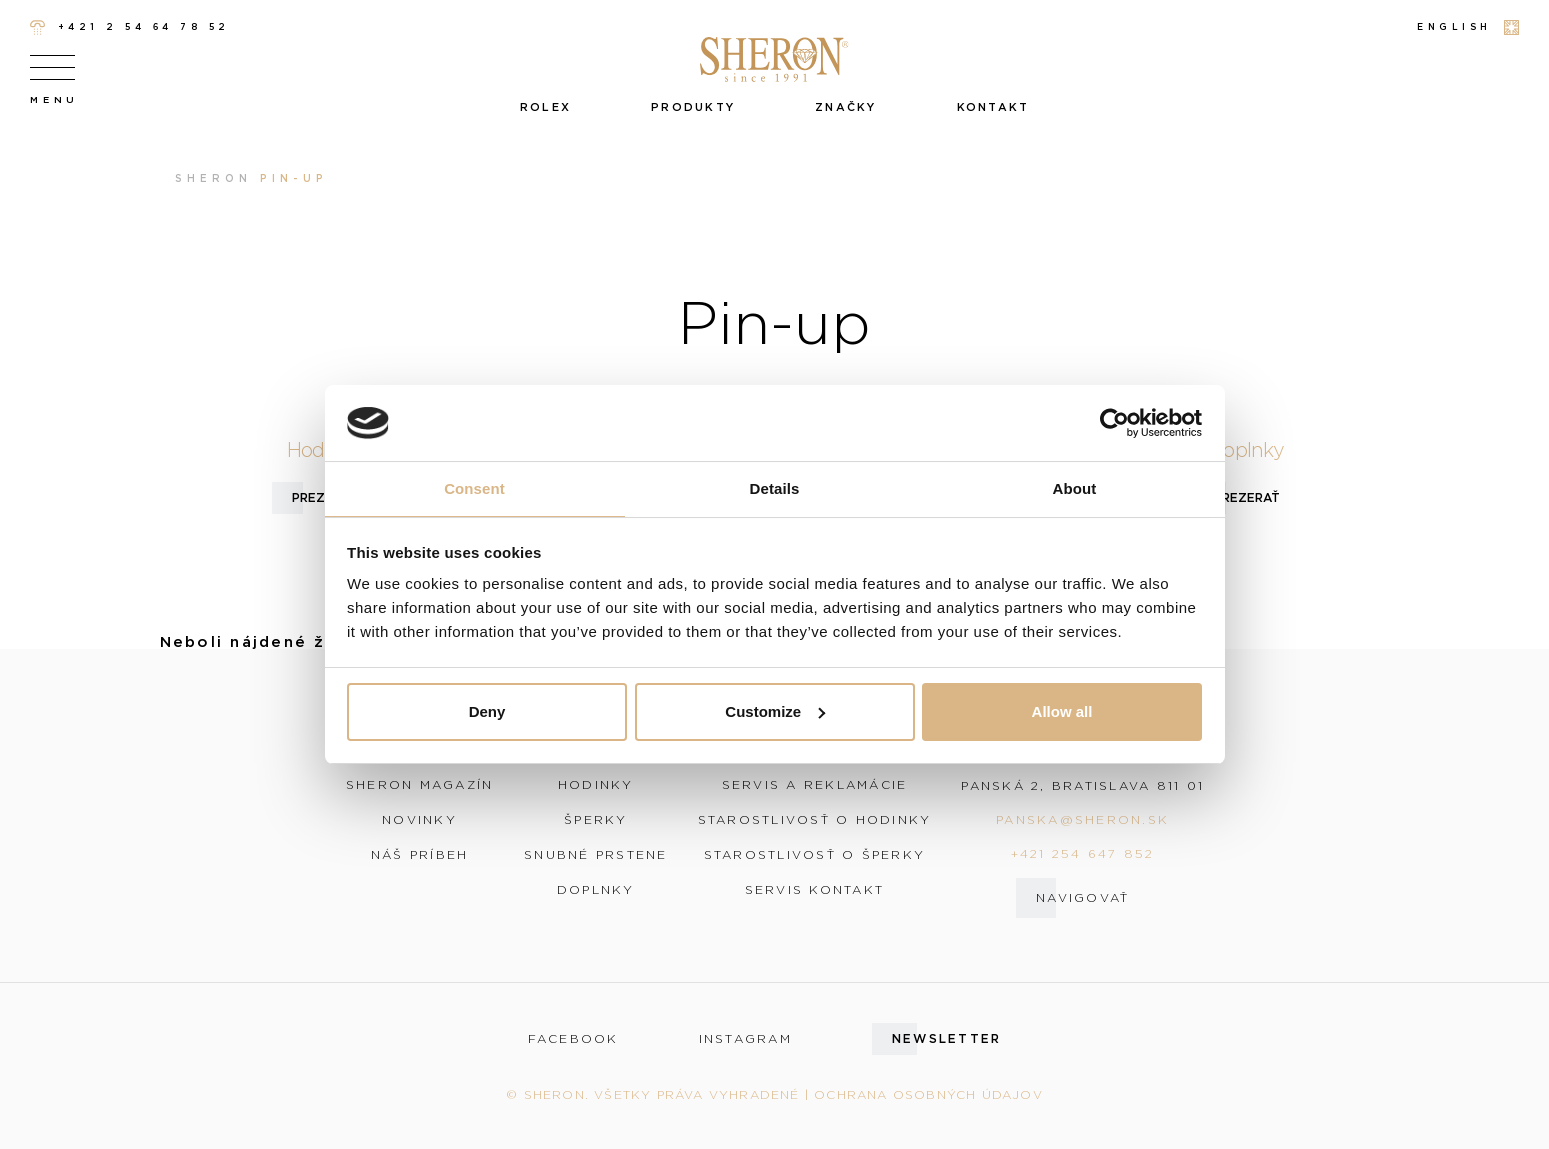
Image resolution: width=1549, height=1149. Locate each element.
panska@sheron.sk (1082, 819)
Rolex (545, 107)
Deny (487, 711)
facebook (573, 1039)
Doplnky (596, 890)
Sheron (213, 178)
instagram (745, 1039)
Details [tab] (775, 488)
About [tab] (1075, 488)
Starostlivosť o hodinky (815, 820)
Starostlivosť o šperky (815, 855)
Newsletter (947, 1038)
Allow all (1062, 711)
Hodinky (596, 785)
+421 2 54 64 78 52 (130, 27)
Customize (775, 711)
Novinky (419, 820)
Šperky (596, 820)
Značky (846, 107)
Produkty (693, 107)
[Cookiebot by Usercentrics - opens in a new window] (1114, 423)
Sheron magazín (420, 785)
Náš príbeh (420, 855)
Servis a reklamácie (815, 785)
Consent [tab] (474, 488)
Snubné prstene (596, 855)
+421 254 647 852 (1083, 853)
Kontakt (993, 107)
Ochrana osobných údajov (928, 1094)
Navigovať (1082, 897)
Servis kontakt (815, 890)
